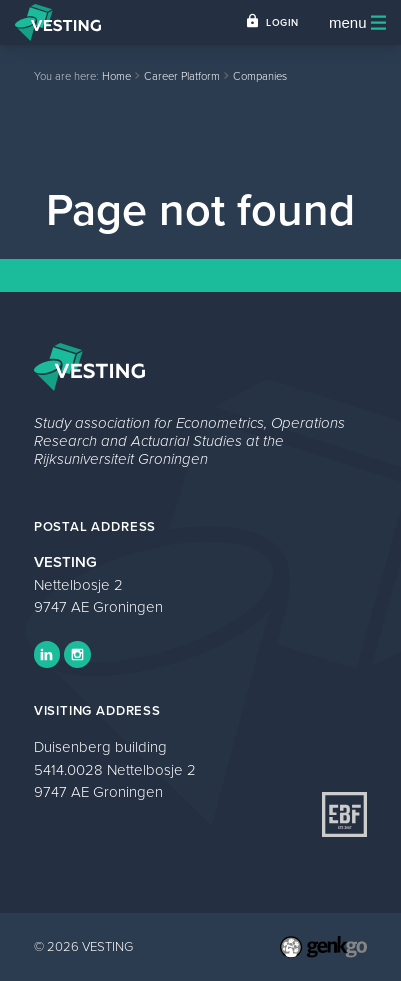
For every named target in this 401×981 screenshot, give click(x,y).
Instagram (77, 654)
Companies (260, 76)
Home (116, 76)
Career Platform (182, 76)
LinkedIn (47, 654)
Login (282, 22)
